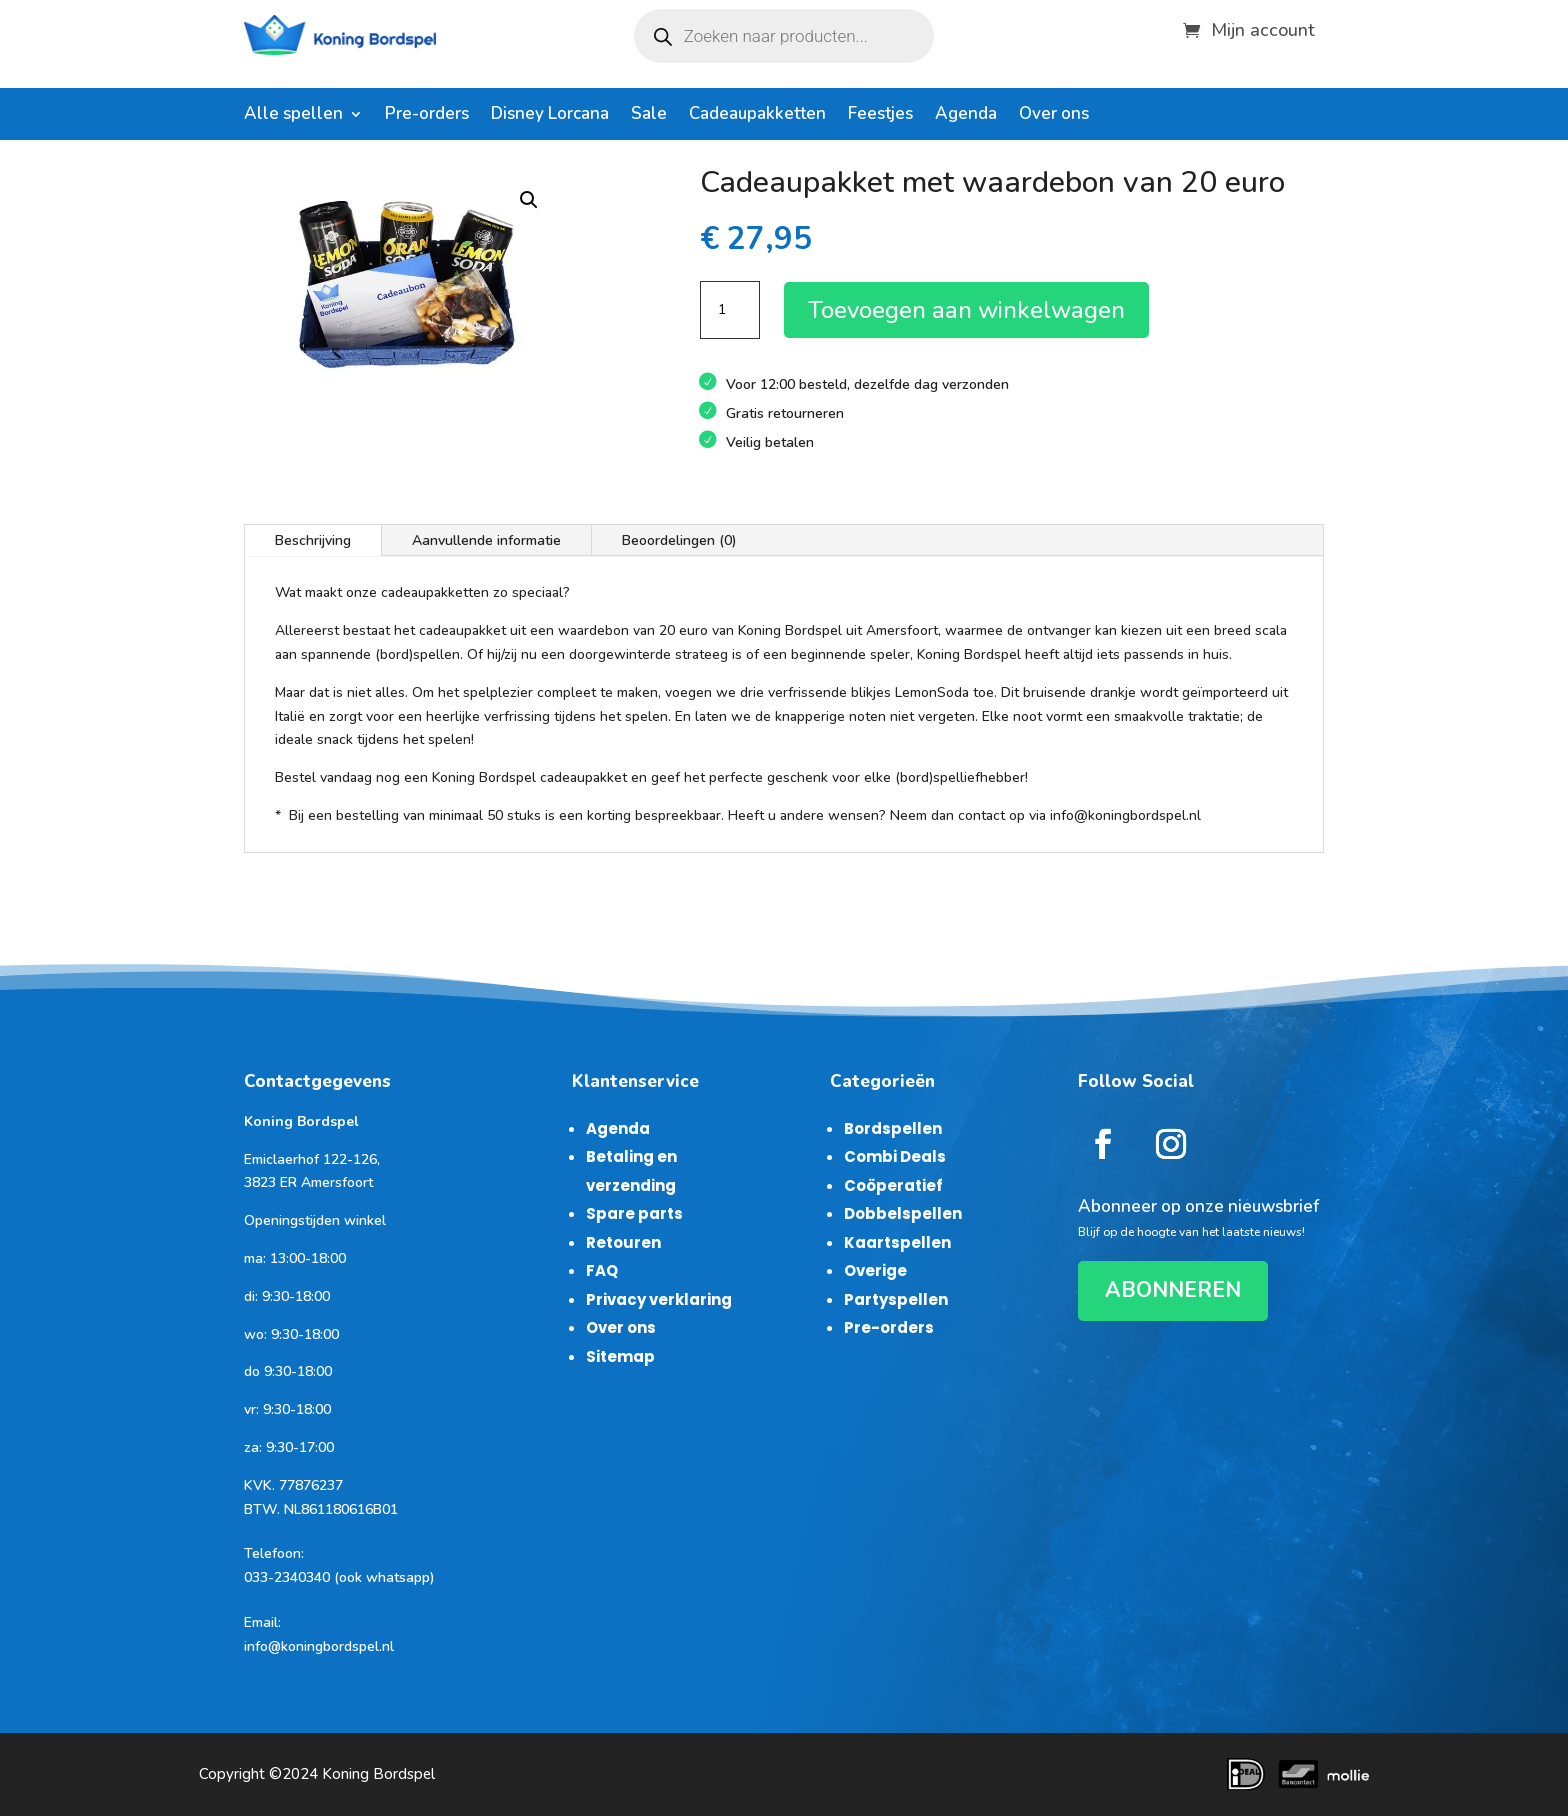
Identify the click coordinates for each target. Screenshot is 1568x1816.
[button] (529, 200)
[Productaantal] (730, 310)
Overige (875, 1270)
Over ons (1054, 116)
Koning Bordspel (378, 1774)
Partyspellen (896, 1299)
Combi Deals (895, 1156)
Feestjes (880, 116)
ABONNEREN (1173, 1290)
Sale (649, 116)
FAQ (602, 1270)
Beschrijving (313, 540)
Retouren (623, 1242)
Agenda (966, 116)
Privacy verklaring (659, 1299)
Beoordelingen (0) (679, 540)
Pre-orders (427, 116)
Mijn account (1263, 27)
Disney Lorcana (550, 116)
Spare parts (634, 1213)
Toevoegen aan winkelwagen (966, 310)
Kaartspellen (897, 1242)
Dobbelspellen (903, 1213)
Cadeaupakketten (757, 116)
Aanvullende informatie (486, 540)
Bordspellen (893, 1128)
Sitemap (620, 1356)
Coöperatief (893, 1185)
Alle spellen (293, 116)
